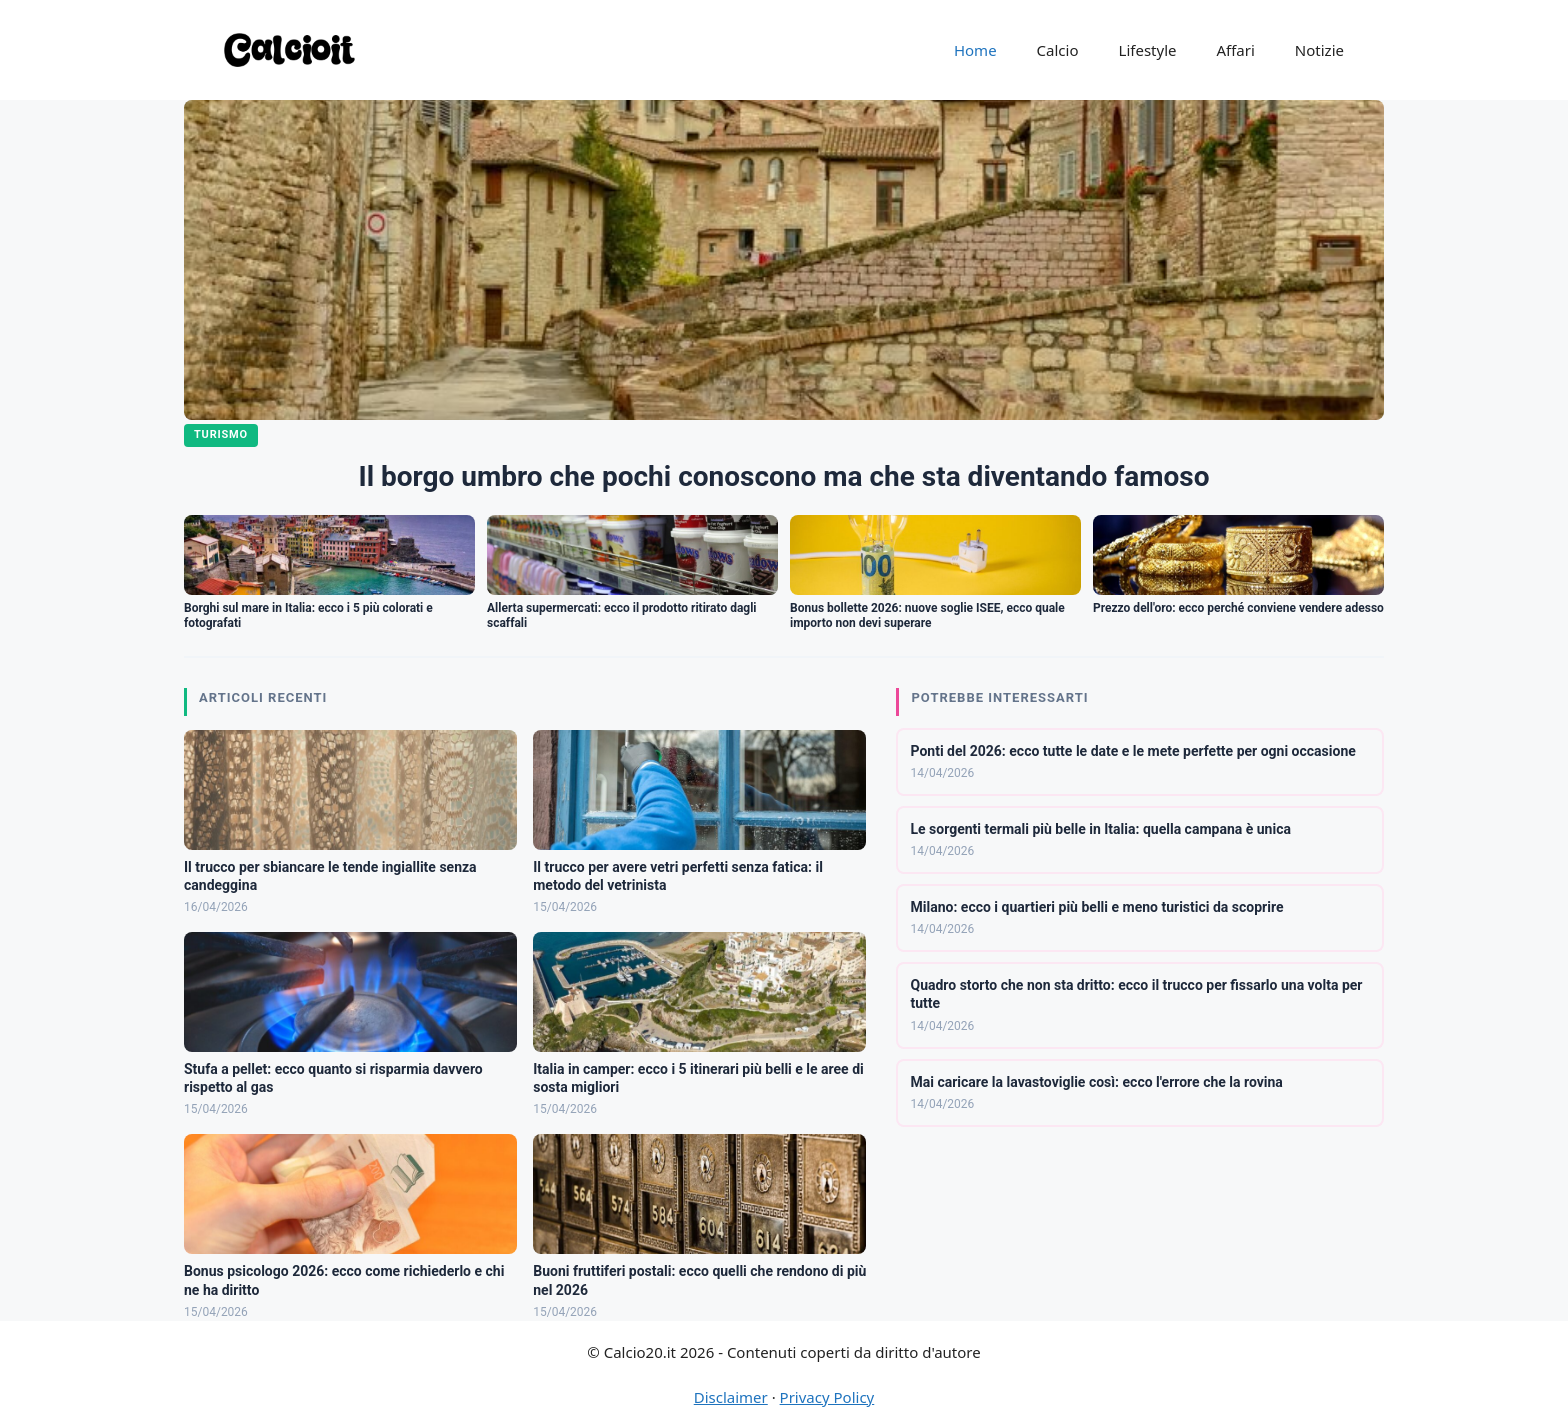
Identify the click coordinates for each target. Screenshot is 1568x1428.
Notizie (1319, 50)
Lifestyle (1148, 50)
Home (975, 50)
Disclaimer (731, 1397)
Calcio (1058, 50)
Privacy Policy (827, 1397)
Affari (1235, 50)
